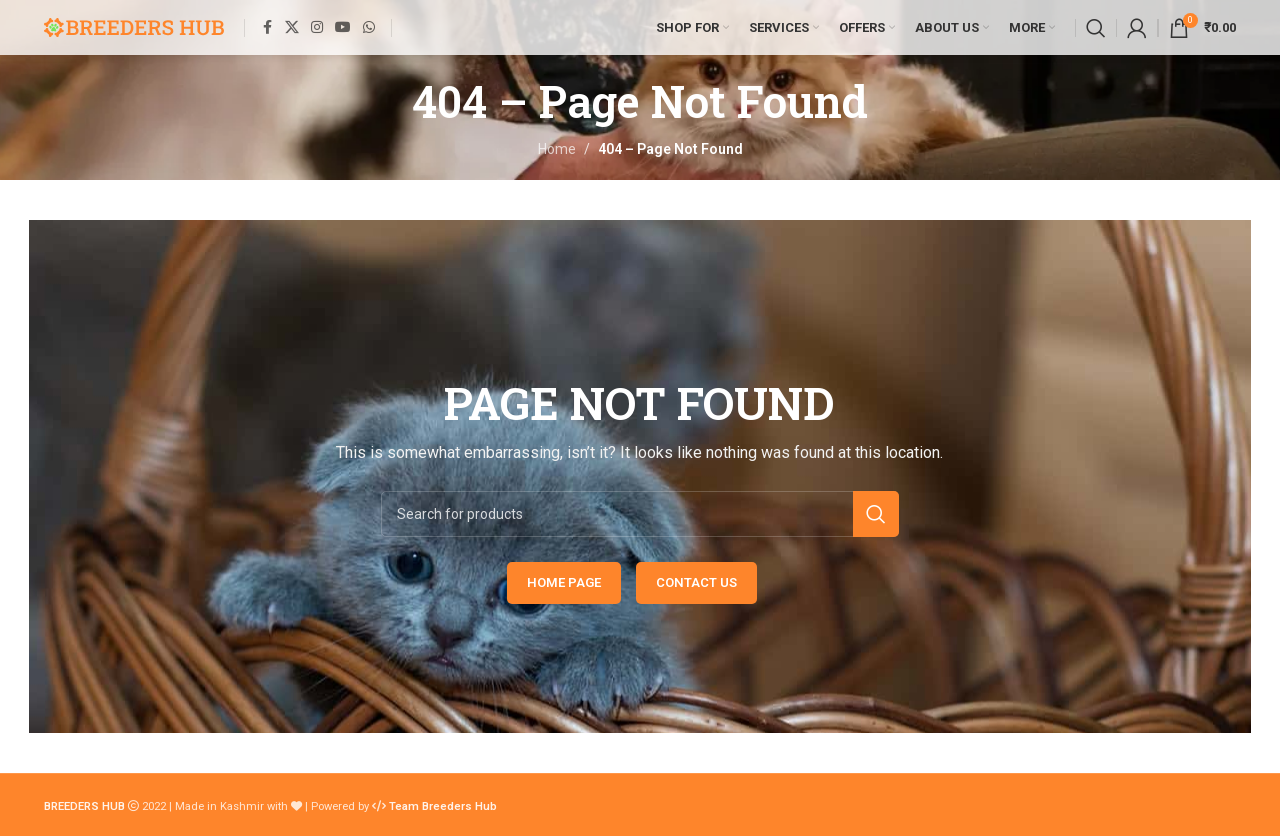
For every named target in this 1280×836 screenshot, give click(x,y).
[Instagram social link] (317, 27)
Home (557, 149)
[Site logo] (134, 26)
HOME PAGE (564, 582)
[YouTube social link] (343, 27)
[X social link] (292, 27)
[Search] (1096, 28)
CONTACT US (696, 582)
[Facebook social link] (267, 27)
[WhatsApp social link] (369, 27)
